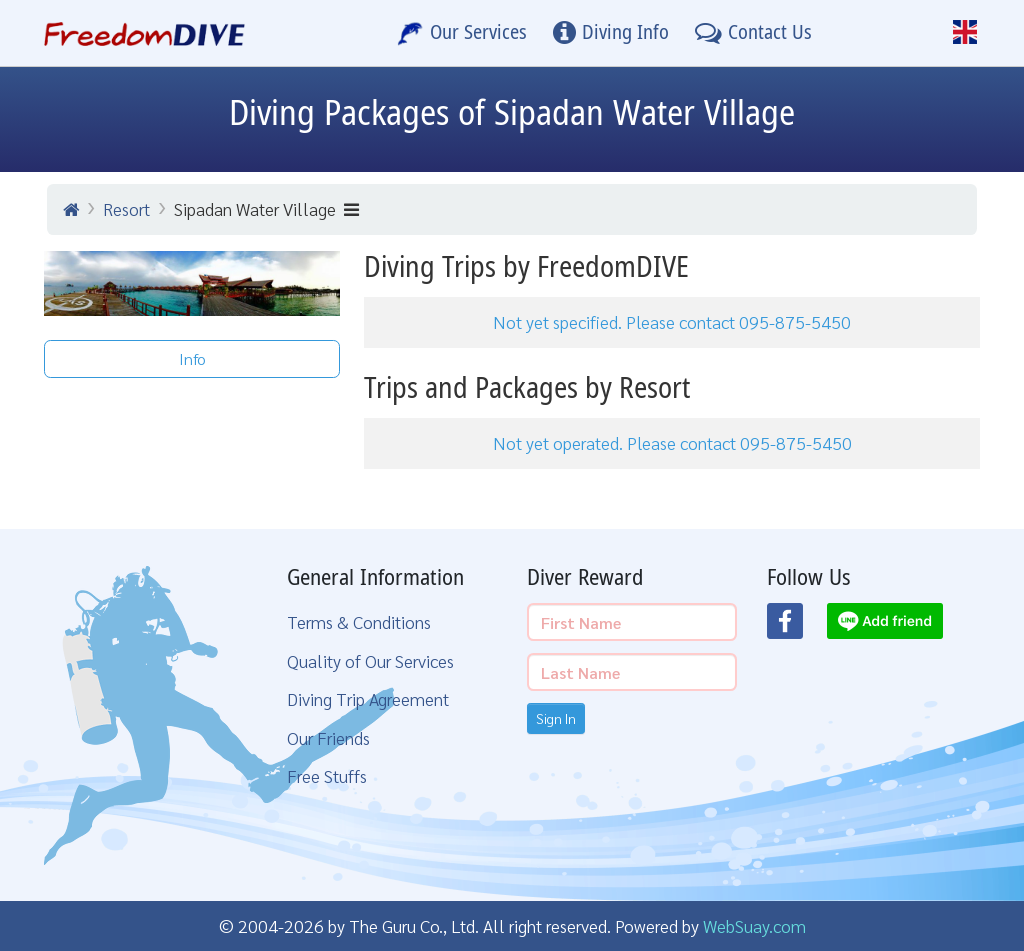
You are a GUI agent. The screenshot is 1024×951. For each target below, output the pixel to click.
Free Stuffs (327, 775)
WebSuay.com (754, 925)
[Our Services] (462, 33)
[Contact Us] (753, 33)
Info (192, 358)
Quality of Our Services (370, 660)
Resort (126, 208)
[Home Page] (144, 33)
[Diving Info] (611, 33)
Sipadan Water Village (266, 208)
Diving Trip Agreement (368, 698)
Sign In (556, 718)
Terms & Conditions (359, 621)
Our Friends (328, 737)
